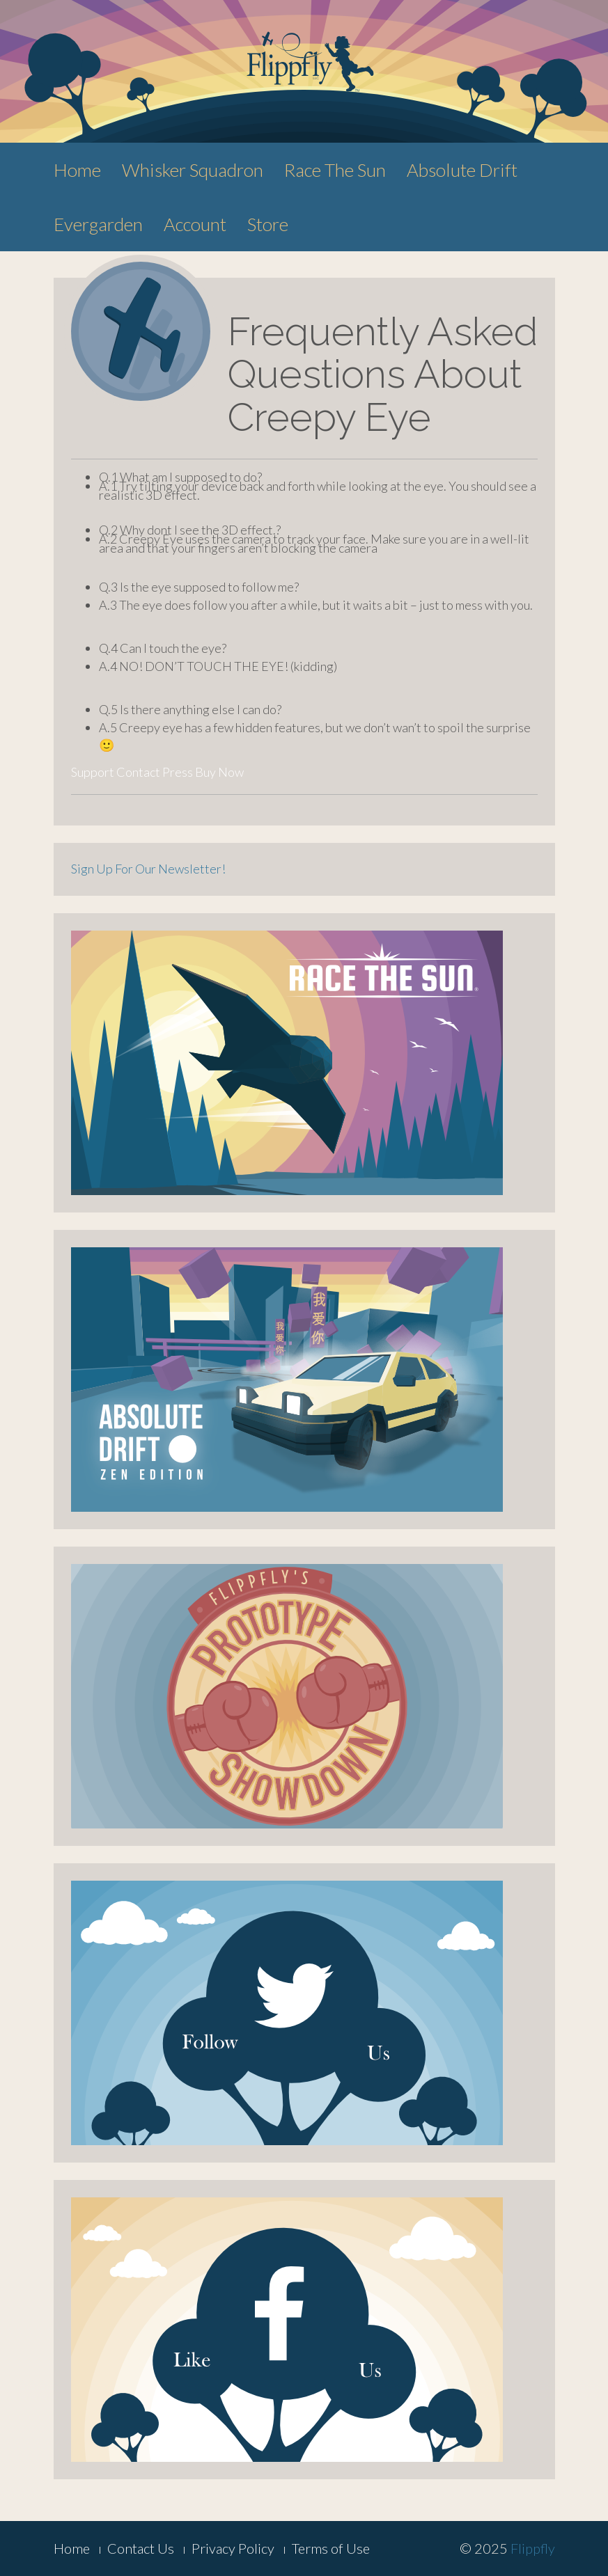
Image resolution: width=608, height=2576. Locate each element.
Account (195, 224)
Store (267, 224)
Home (77, 170)
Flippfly (532, 2548)
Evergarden (98, 224)
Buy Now (219, 772)
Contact (138, 772)
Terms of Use (331, 2548)
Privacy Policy (233, 2548)
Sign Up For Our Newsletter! (148, 868)
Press (177, 772)
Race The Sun (335, 170)
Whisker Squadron (192, 170)
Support (92, 772)
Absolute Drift (462, 170)
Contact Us (140, 2548)
